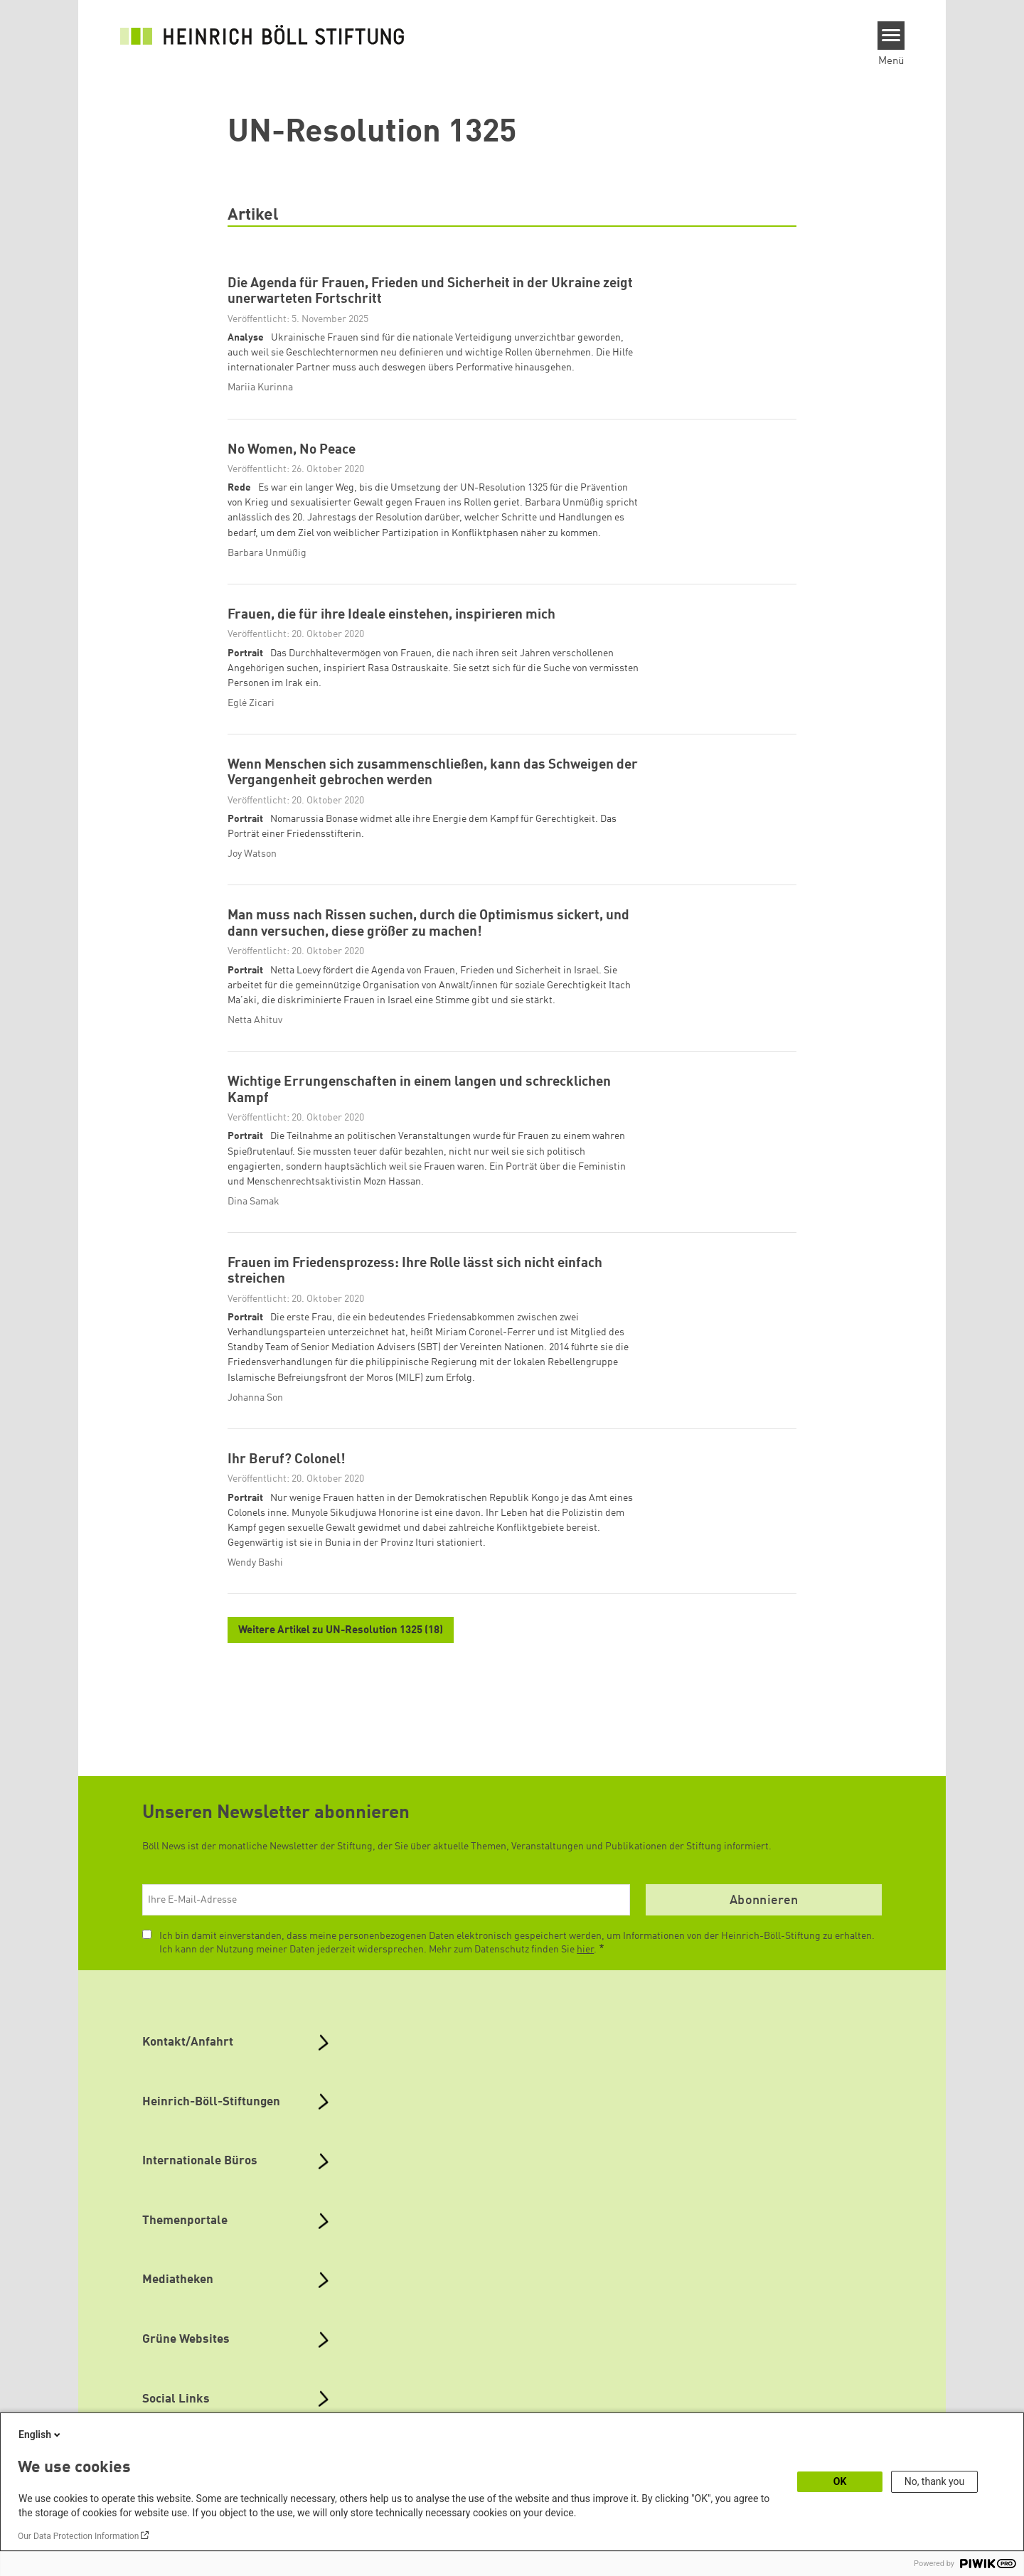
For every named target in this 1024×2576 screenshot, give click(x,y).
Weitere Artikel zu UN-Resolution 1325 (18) (340, 1630)
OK (840, 2481)
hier (585, 1950)
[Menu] (891, 35)
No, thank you (935, 2481)
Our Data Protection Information (78, 2536)
